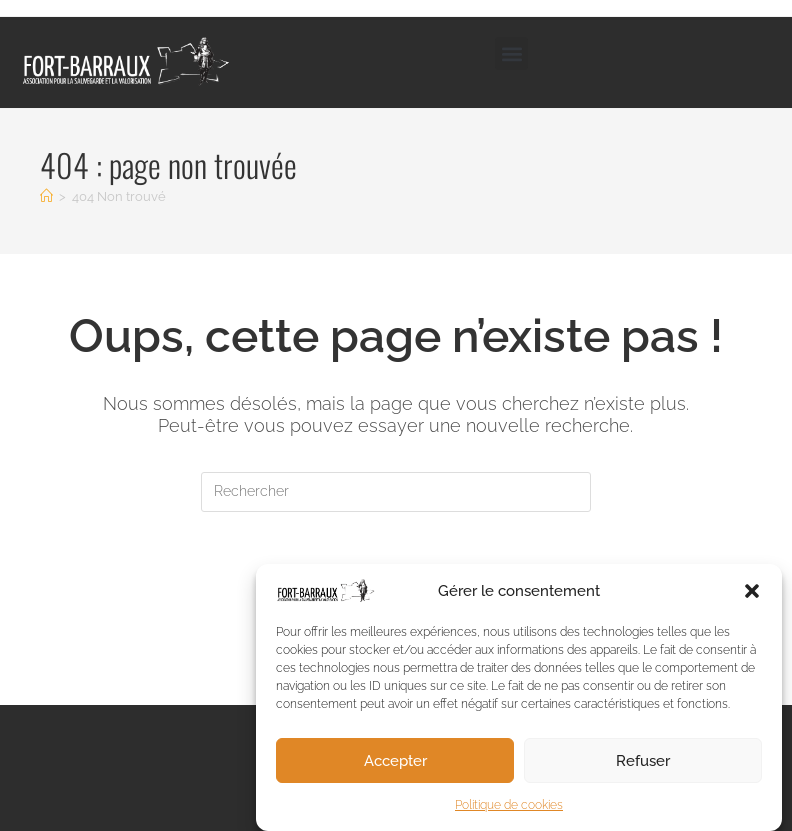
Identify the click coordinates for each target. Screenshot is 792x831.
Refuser (643, 766)
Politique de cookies (509, 811)
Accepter (395, 766)
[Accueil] (46, 196)
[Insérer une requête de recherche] (396, 492)
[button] (752, 596)
